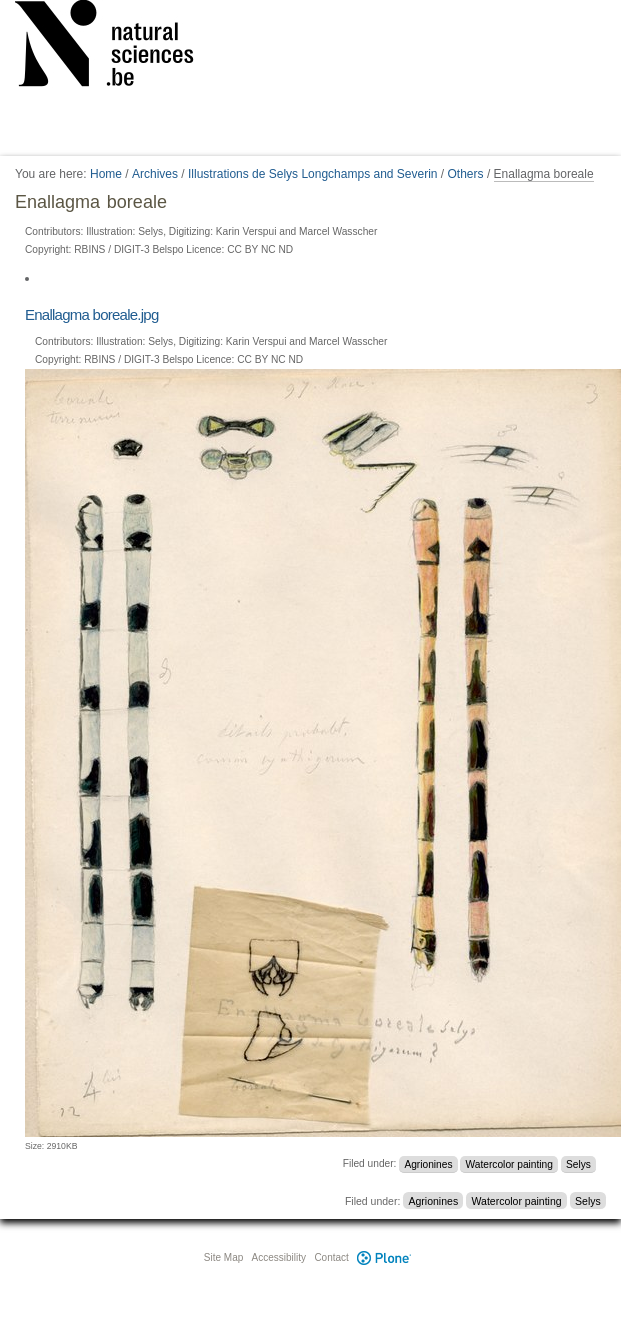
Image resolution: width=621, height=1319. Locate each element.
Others (466, 174)
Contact (331, 1257)
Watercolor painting (509, 1163)
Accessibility (279, 1257)
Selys (578, 1163)
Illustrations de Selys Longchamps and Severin (312, 174)
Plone (385, 1257)
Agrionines (428, 1163)
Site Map (223, 1257)
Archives (155, 174)
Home (106, 174)
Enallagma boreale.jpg (92, 314)
